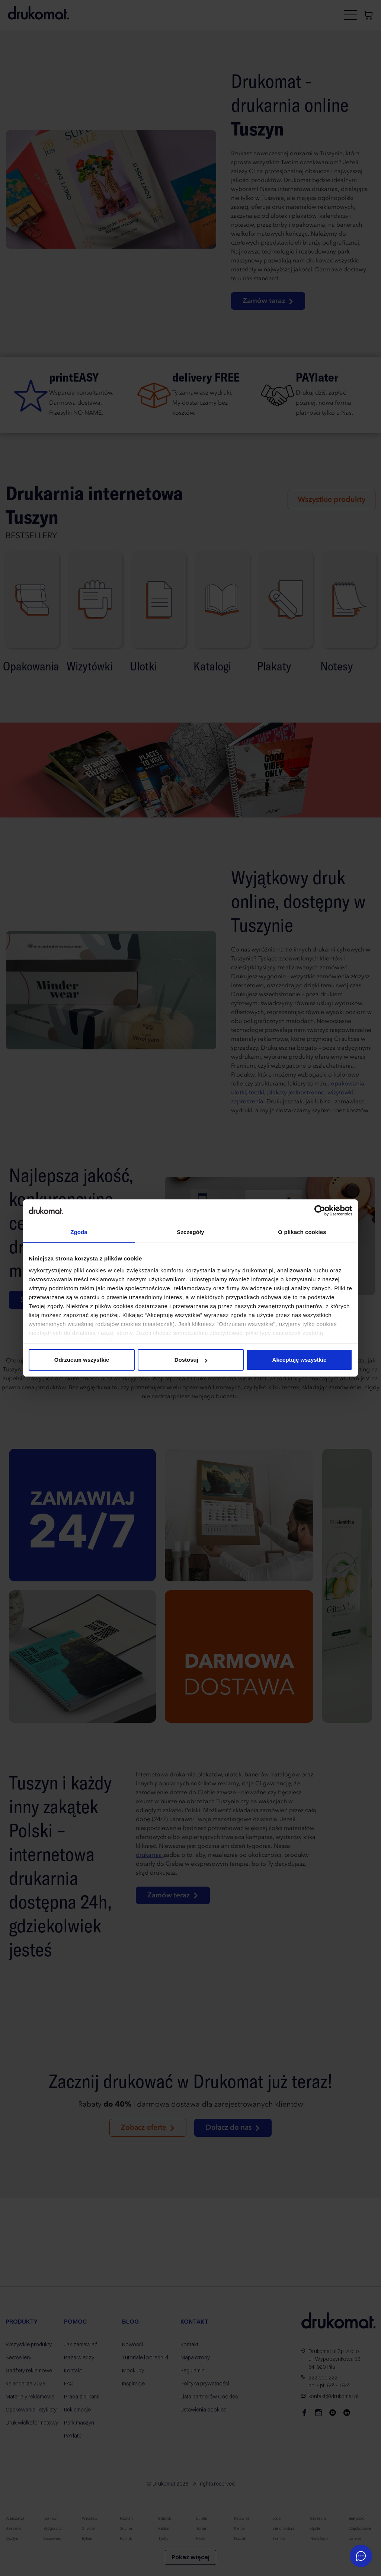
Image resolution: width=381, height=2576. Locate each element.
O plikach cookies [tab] (302, 1232)
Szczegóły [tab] (190, 1232)
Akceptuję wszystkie (299, 1359)
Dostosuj (191, 1359)
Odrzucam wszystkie (81, 1359)
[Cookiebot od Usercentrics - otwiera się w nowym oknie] (319, 1210)
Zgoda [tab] (78, 1232)
